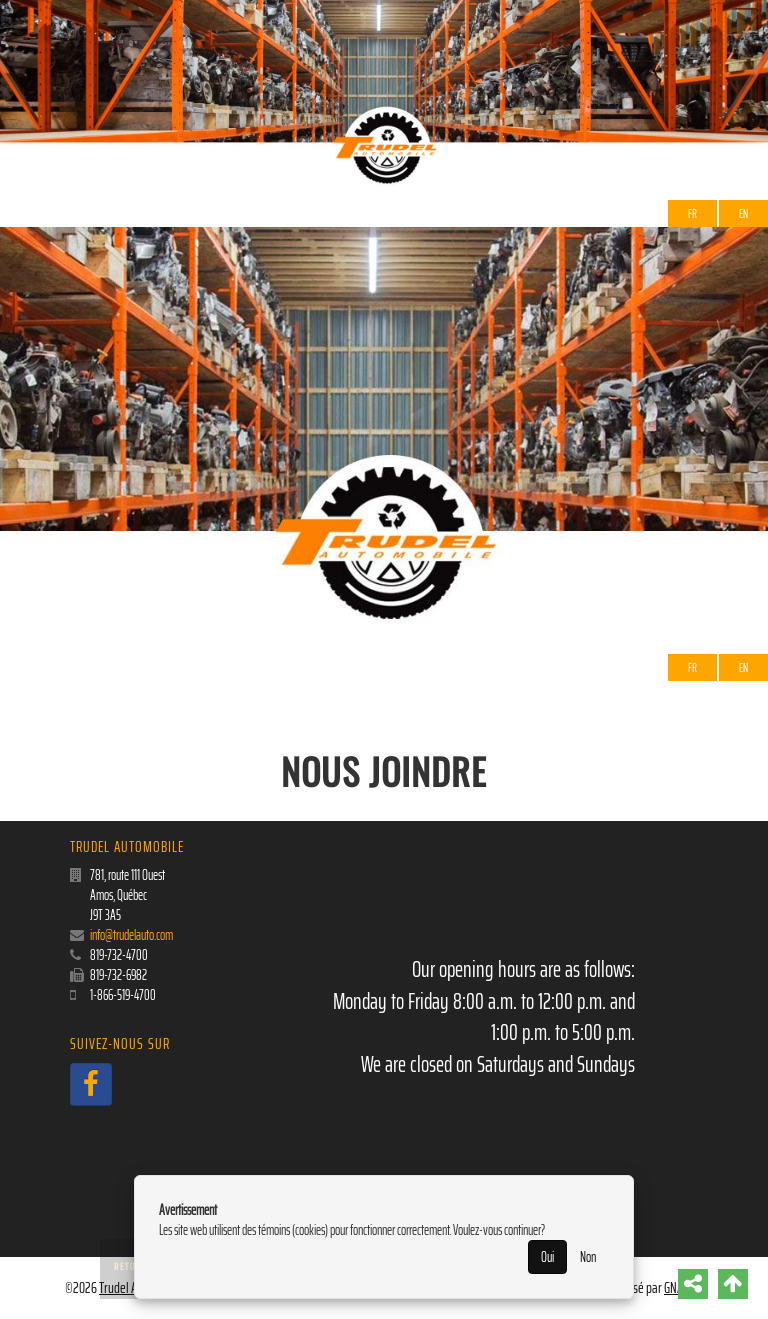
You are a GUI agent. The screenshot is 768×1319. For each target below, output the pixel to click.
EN (743, 213)
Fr (692, 213)
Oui (547, 1257)
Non (588, 1257)
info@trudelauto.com (131, 935)
